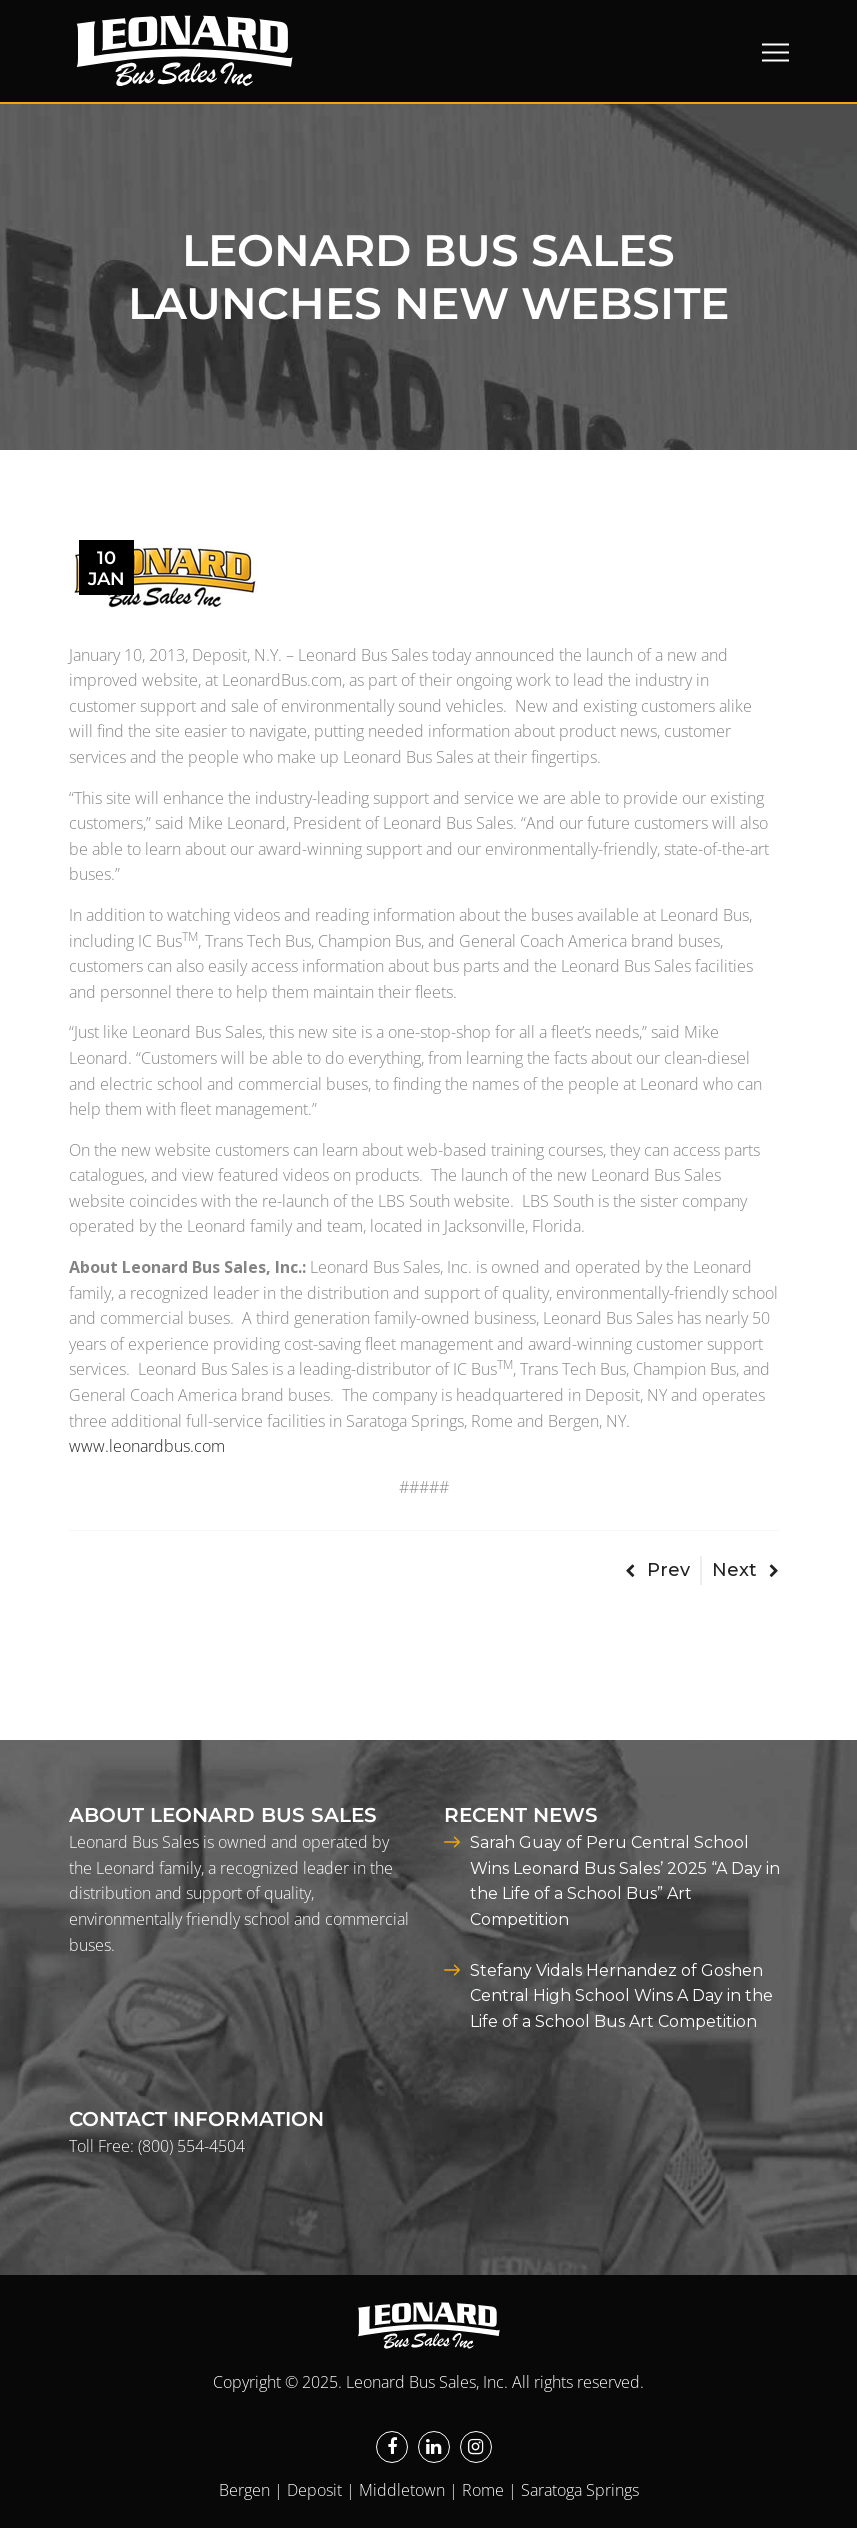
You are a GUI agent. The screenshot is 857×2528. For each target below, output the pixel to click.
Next (745, 1570)
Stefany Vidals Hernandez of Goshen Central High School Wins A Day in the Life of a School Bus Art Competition (621, 1996)
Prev (657, 1570)
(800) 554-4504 (191, 2146)
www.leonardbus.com (147, 1446)
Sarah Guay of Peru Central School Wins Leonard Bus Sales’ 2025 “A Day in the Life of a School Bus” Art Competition (625, 1881)
